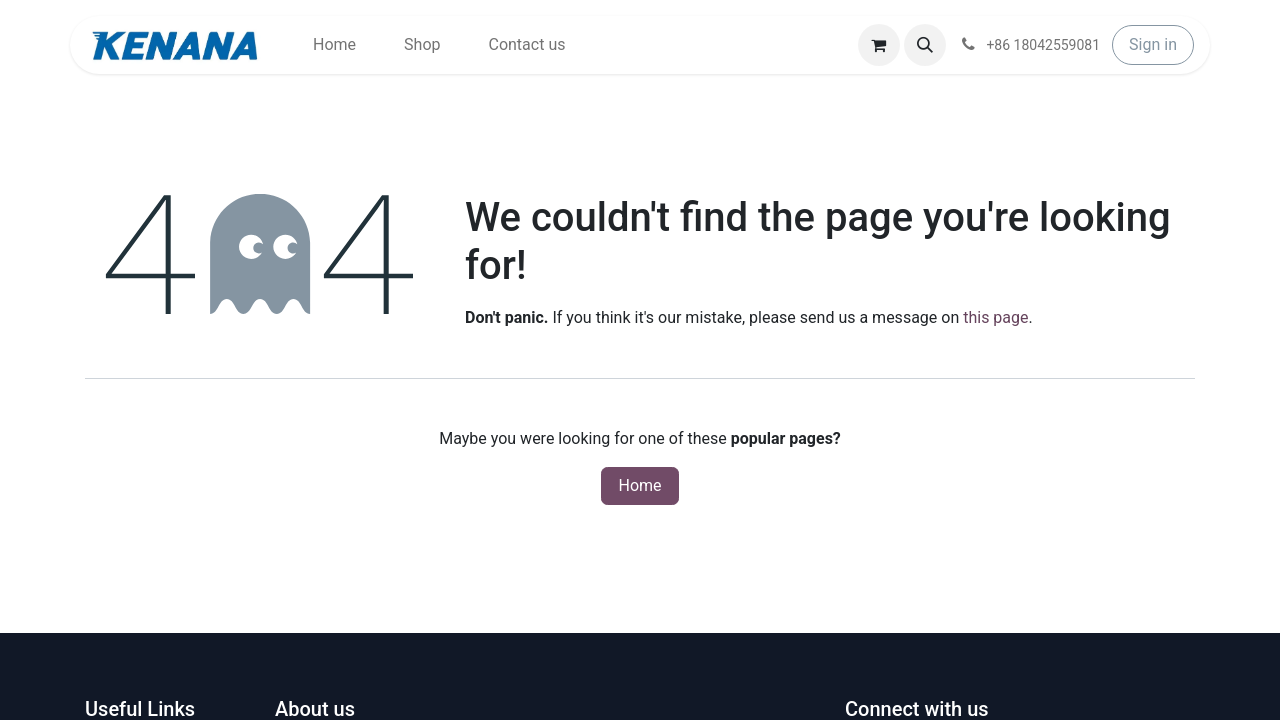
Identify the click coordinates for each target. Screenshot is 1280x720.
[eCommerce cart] (879, 45)
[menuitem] (334, 45)
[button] (925, 45)
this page (995, 317)
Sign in (1153, 44)
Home (639, 485)
